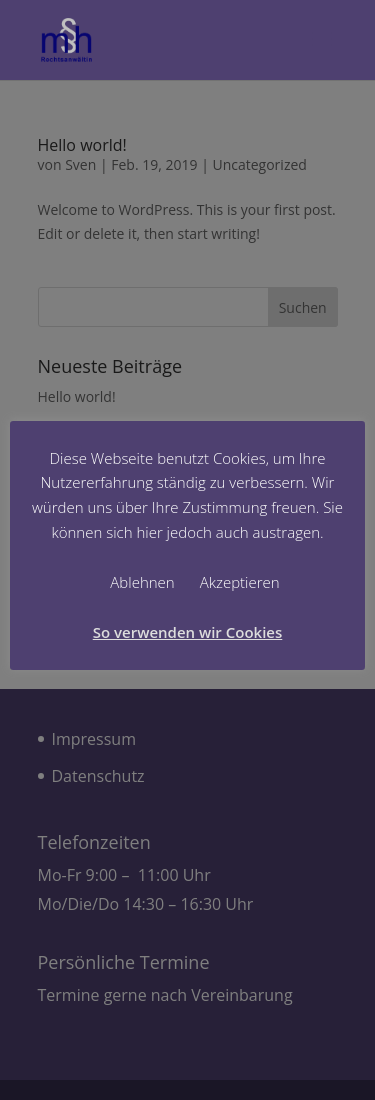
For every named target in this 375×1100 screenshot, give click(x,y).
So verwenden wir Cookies (188, 632)
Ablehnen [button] (142, 582)
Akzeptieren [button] (240, 582)
